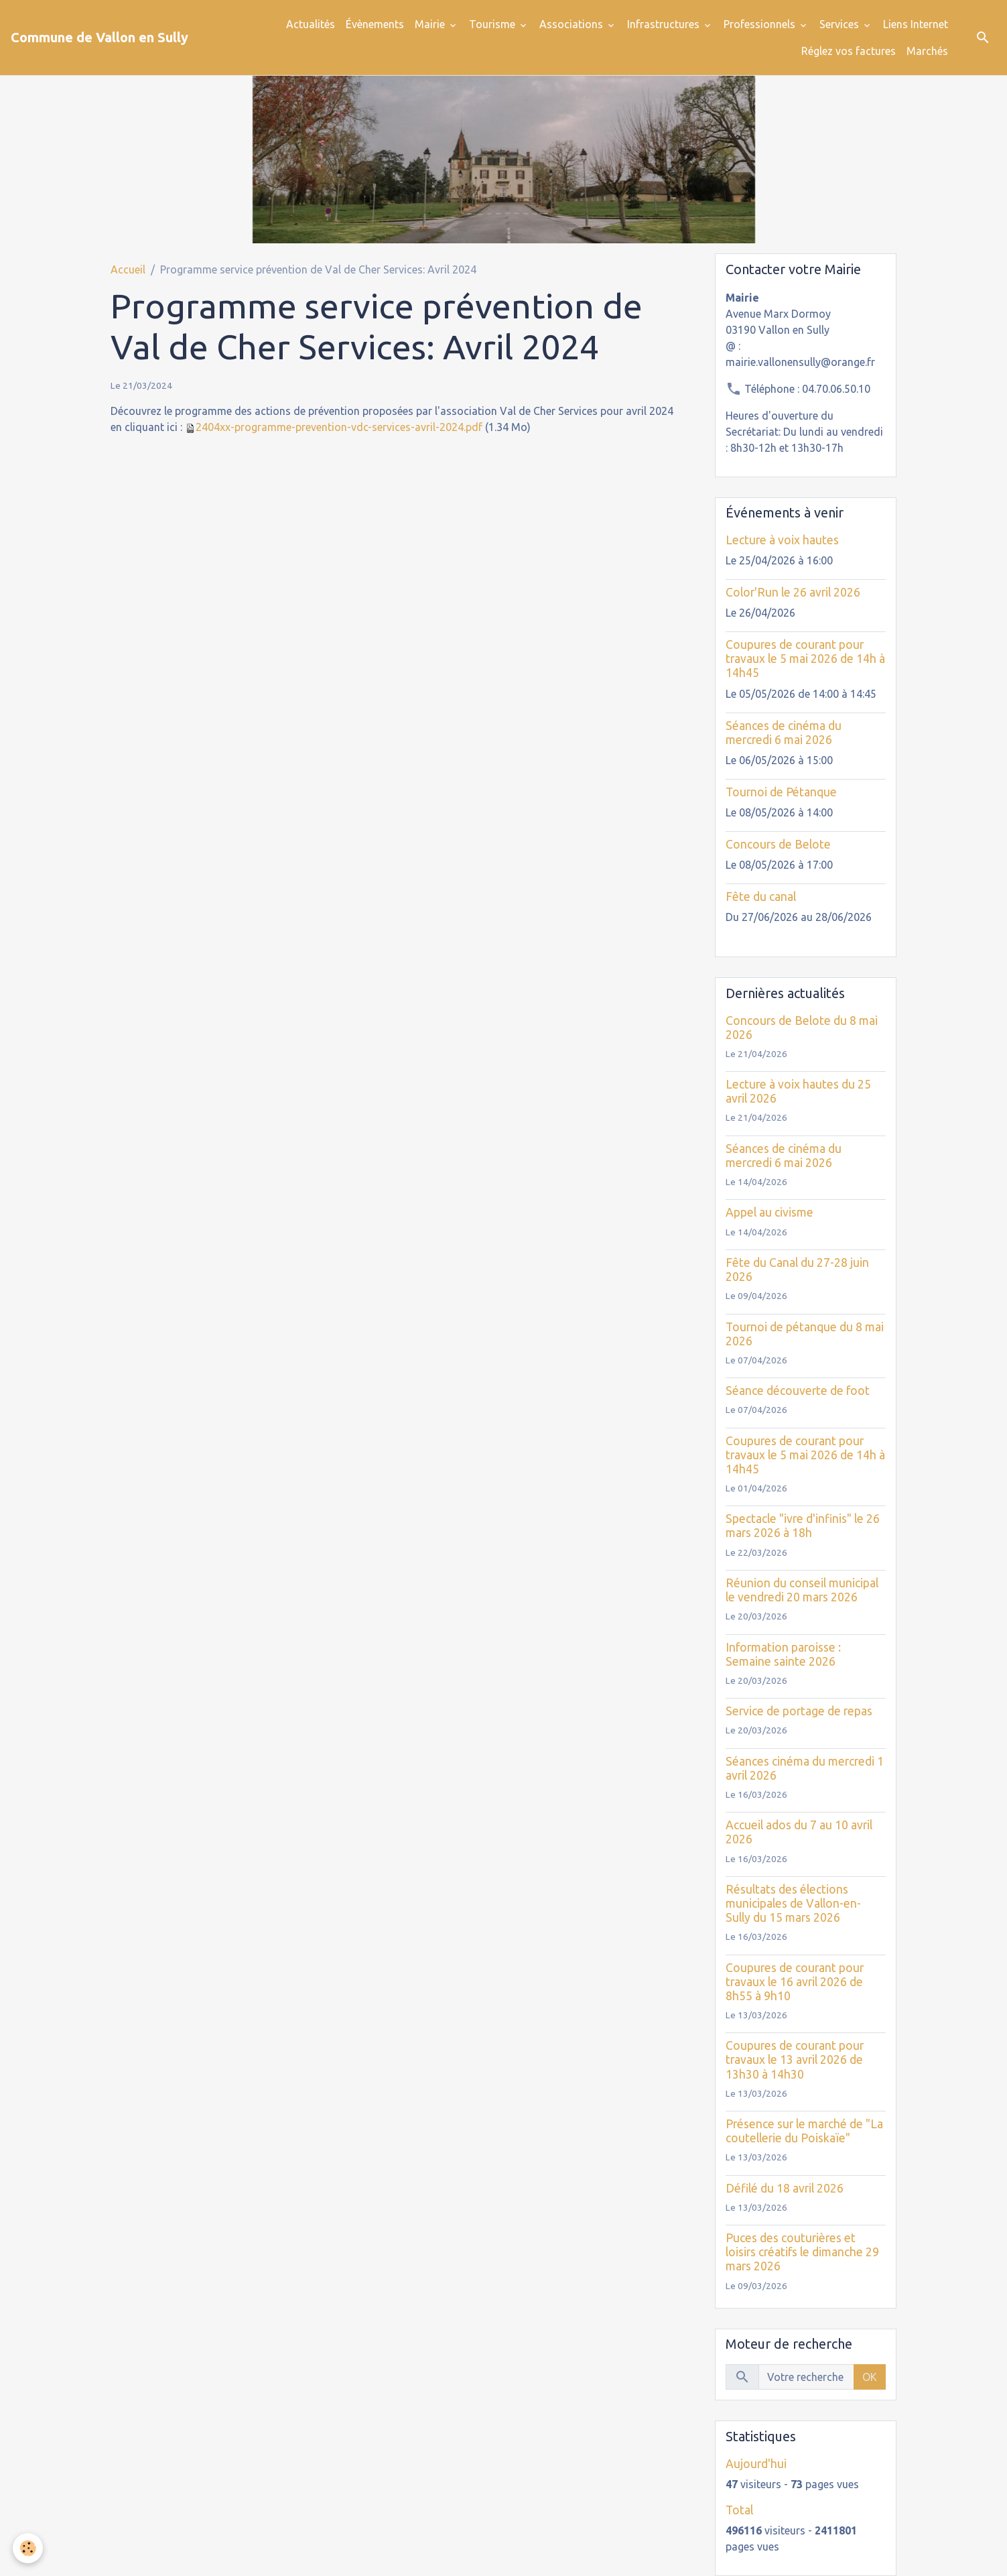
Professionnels (761, 24)
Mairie (431, 24)
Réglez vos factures (848, 51)
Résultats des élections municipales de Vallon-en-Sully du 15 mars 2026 (793, 1903)
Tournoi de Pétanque (781, 792)
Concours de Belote (778, 844)
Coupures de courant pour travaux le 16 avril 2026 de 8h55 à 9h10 (795, 1981)
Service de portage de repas (799, 1711)
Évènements (375, 24)
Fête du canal (761, 896)
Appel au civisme (769, 1212)
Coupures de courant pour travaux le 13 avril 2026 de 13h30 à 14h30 (795, 2059)
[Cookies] (28, 2548)
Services (840, 24)
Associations (572, 24)
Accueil (128, 269)
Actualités (310, 24)
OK (869, 2377)
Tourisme (493, 24)
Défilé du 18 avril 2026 (785, 2188)
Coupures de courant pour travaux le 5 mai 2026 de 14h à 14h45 (805, 658)
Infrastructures (664, 24)
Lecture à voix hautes (782, 540)
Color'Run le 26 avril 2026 (793, 592)
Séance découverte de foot (798, 1390)
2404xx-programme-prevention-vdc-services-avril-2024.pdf (339, 427)
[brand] (99, 37)
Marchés (927, 51)
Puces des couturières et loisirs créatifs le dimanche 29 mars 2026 (802, 2251)
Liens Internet (915, 24)
